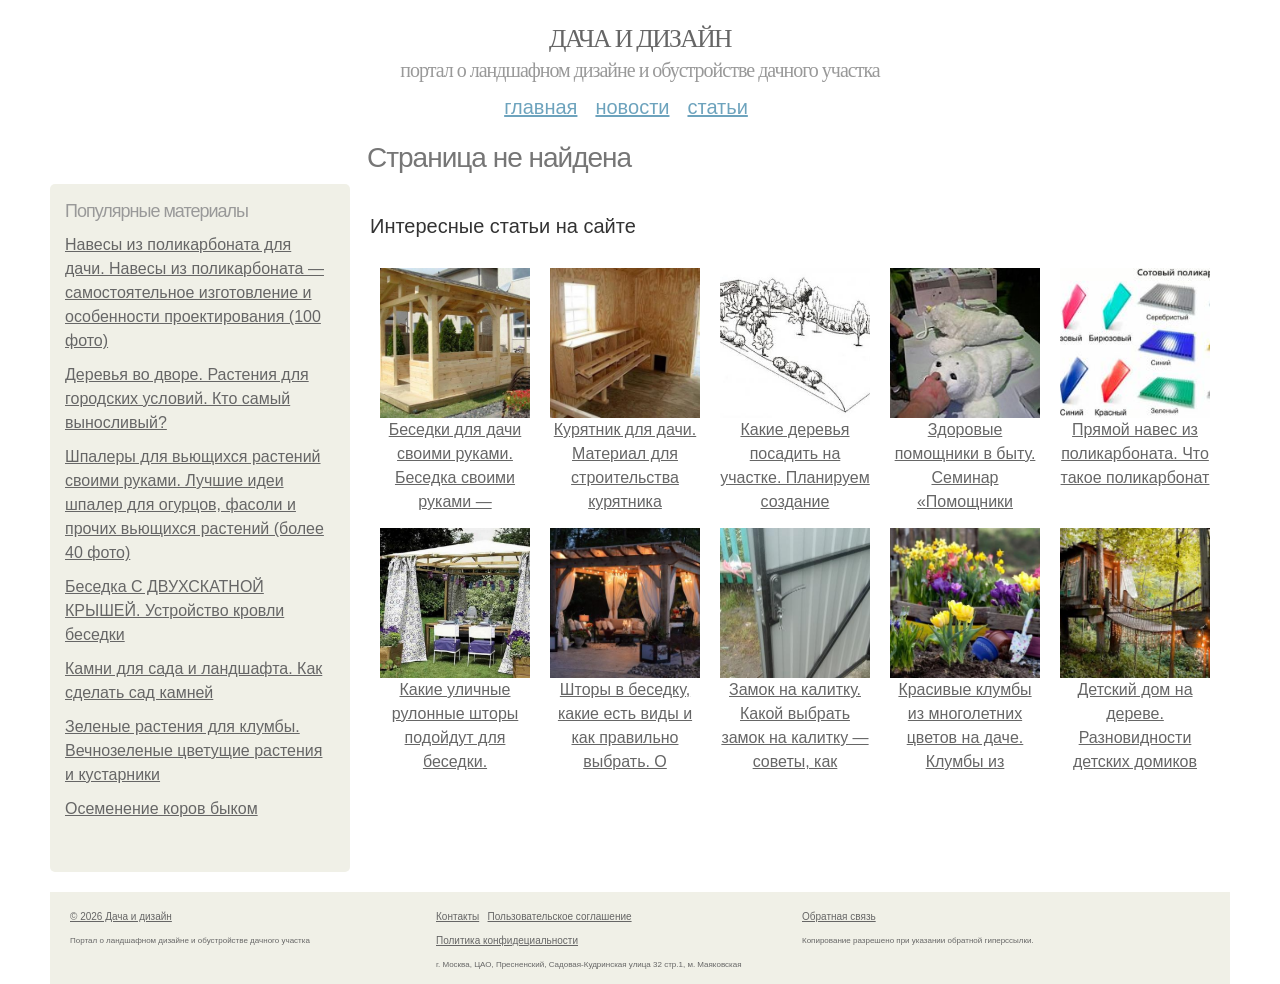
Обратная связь (839, 916)
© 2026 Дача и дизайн (121, 916)
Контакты (457, 916)
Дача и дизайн (640, 38)
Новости (632, 107)
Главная (540, 107)
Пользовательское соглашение (560, 916)
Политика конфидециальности (507, 940)
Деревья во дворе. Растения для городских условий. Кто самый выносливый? (187, 398)
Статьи (717, 107)
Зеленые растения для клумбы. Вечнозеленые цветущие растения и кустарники (193, 750)
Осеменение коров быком (161, 808)
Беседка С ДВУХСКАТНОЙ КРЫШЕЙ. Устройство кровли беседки (174, 610)
